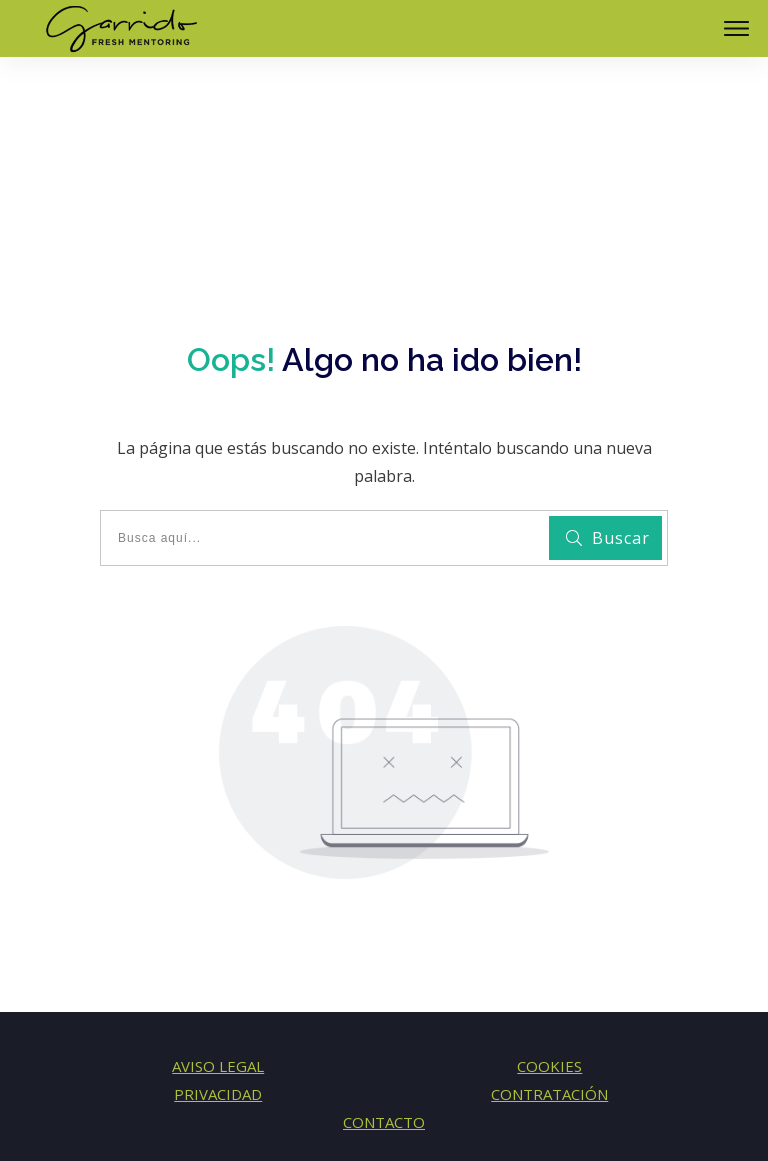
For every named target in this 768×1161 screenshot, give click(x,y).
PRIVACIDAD (218, 1007)
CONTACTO (384, 1035)
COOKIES (549, 979)
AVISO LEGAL (218, 979)
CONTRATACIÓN (549, 1007)
